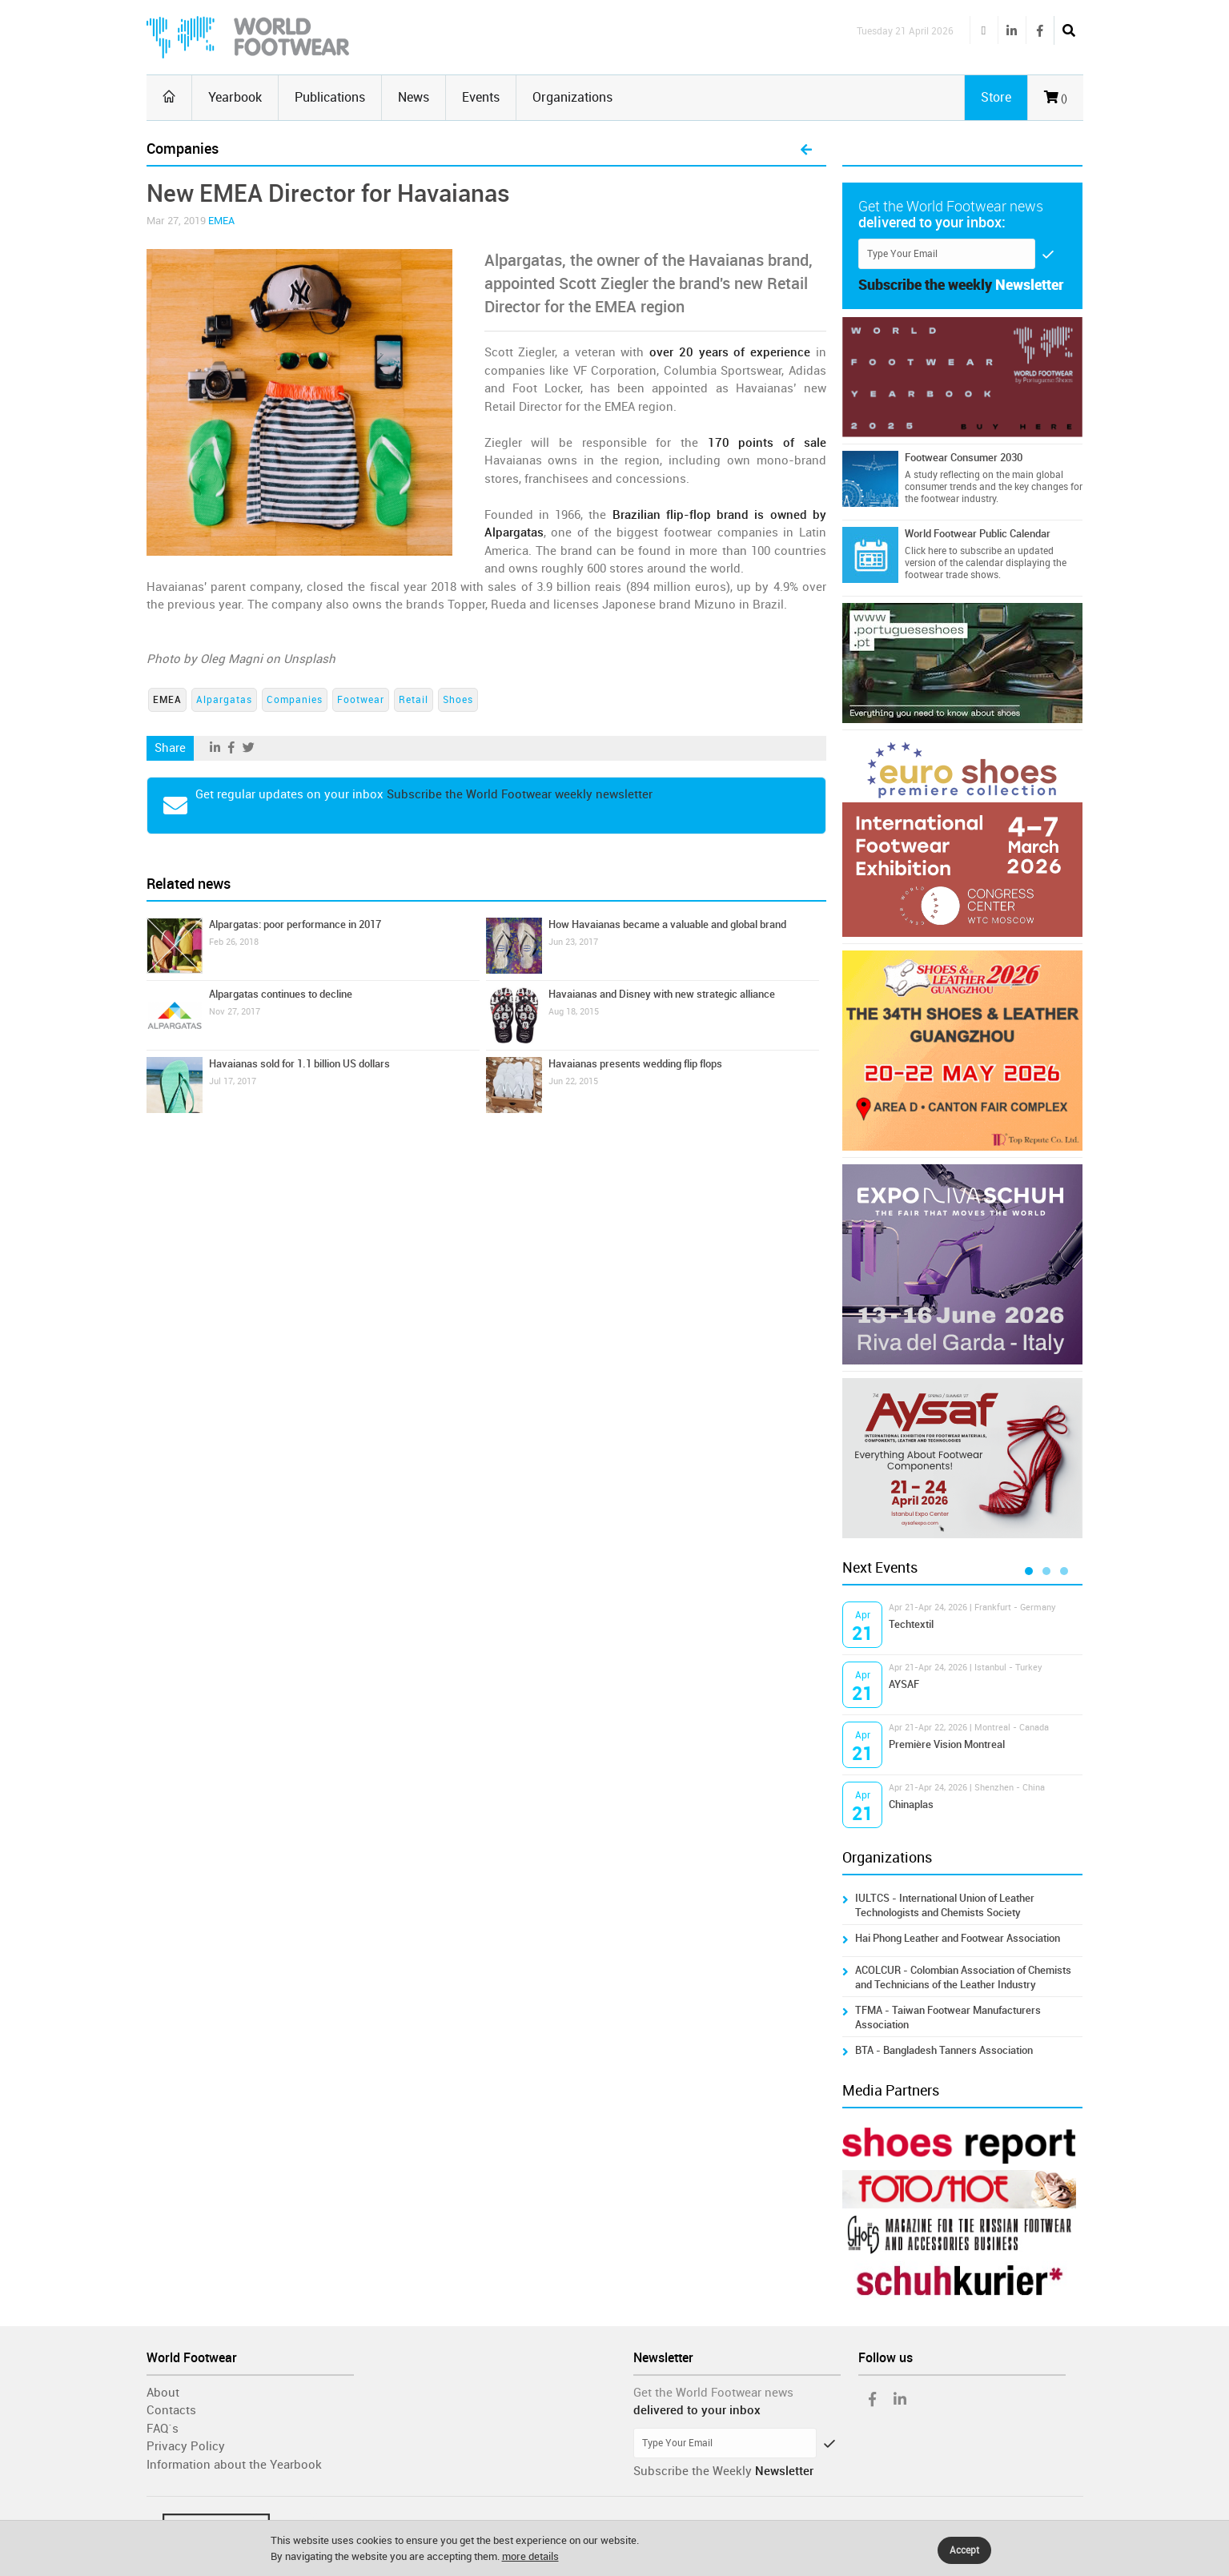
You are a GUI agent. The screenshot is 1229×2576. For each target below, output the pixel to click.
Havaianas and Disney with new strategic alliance (661, 994)
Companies (295, 699)
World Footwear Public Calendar (977, 534)
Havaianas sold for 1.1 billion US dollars (299, 1064)
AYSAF (904, 1684)
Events (481, 97)
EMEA (221, 221)
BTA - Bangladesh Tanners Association (944, 2050)
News (413, 97)
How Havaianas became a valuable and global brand (667, 924)
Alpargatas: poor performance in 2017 (295, 924)
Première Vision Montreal (947, 1744)
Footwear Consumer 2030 (963, 458)
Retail (413, 699)
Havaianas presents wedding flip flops (635, 1064)
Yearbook (235, 97)
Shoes (458, 699)
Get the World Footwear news (713, 2392)
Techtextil (911, 1624)
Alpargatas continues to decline (280, 994)
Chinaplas (911, 1804)
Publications (330, 97)
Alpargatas (224, 699)
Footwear (360, 699)
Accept (964, 2550)
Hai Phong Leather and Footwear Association (957, 1938)
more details (530, 2556)
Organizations (572, 97)
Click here (925, 551)
